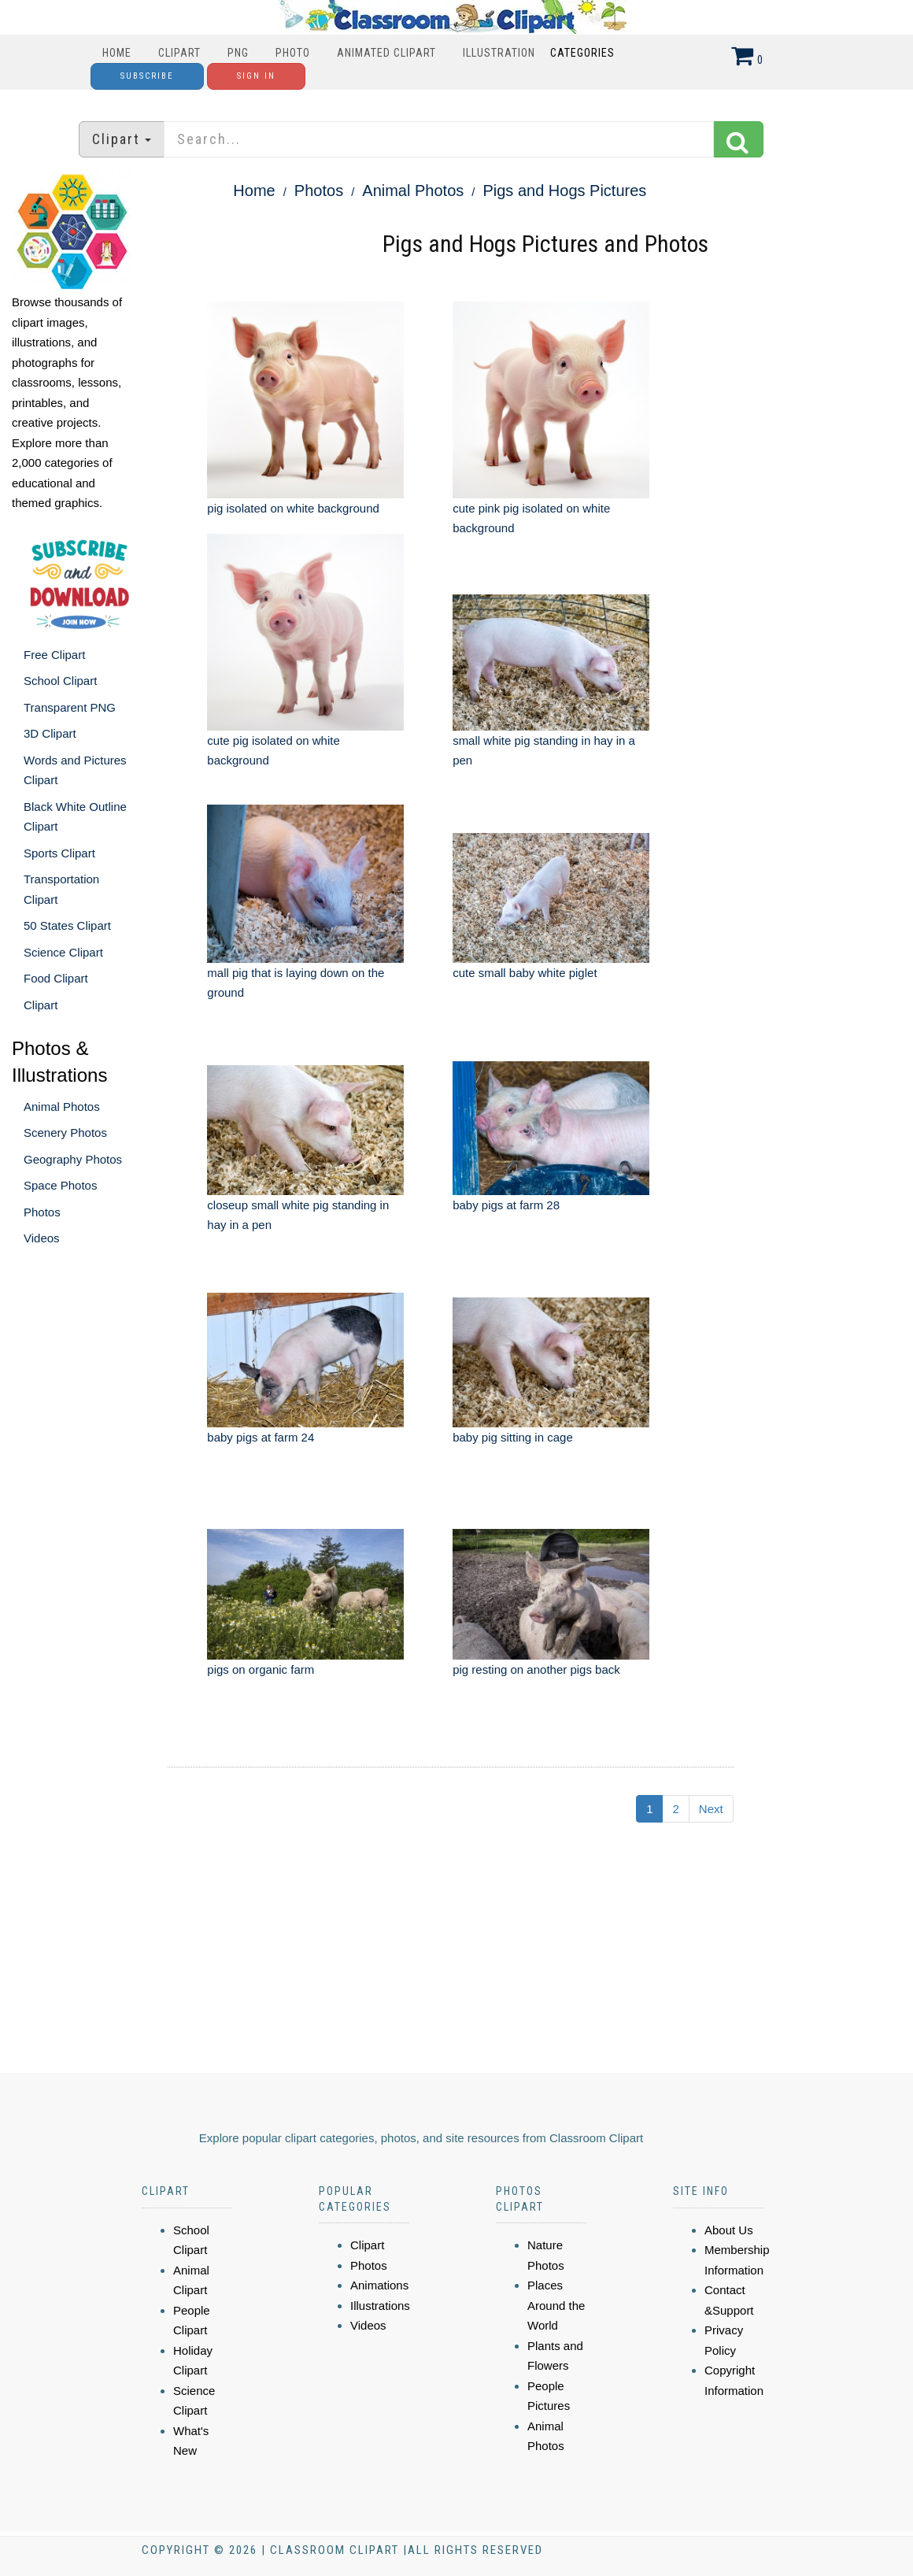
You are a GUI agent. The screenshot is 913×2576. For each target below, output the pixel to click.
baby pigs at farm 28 (506, 1205)
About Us (728, 2230)
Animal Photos (62, 1106)
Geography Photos (73, 1159)
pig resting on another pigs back (536, 1669)
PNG (238, 52)
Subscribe (147, 76)
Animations (379, 2285)
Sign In (256, 76)
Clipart (179, 52)
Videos (42, 1238)
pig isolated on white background (293, 508)
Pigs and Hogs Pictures (564, 190)
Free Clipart (54, 654)
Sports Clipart (59, 853)
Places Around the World (556, 2305)
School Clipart (60, 680)
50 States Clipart (67, 925)
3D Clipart (50, 733)
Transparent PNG (70, 707)
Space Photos (60, 1185)
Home (116, 52)
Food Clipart (56, 978)
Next (711, 1808)
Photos (42, 1212)
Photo (292, 52)
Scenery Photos (65, 1132)
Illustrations (380, 2305)
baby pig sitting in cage (513, 1437)
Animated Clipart (386, 52)
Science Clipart (63, 952)
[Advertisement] (425, 1955)
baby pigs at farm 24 (260, 1437)
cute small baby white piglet (525, 972)
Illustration (499, 52)
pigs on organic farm (260, 1669)
